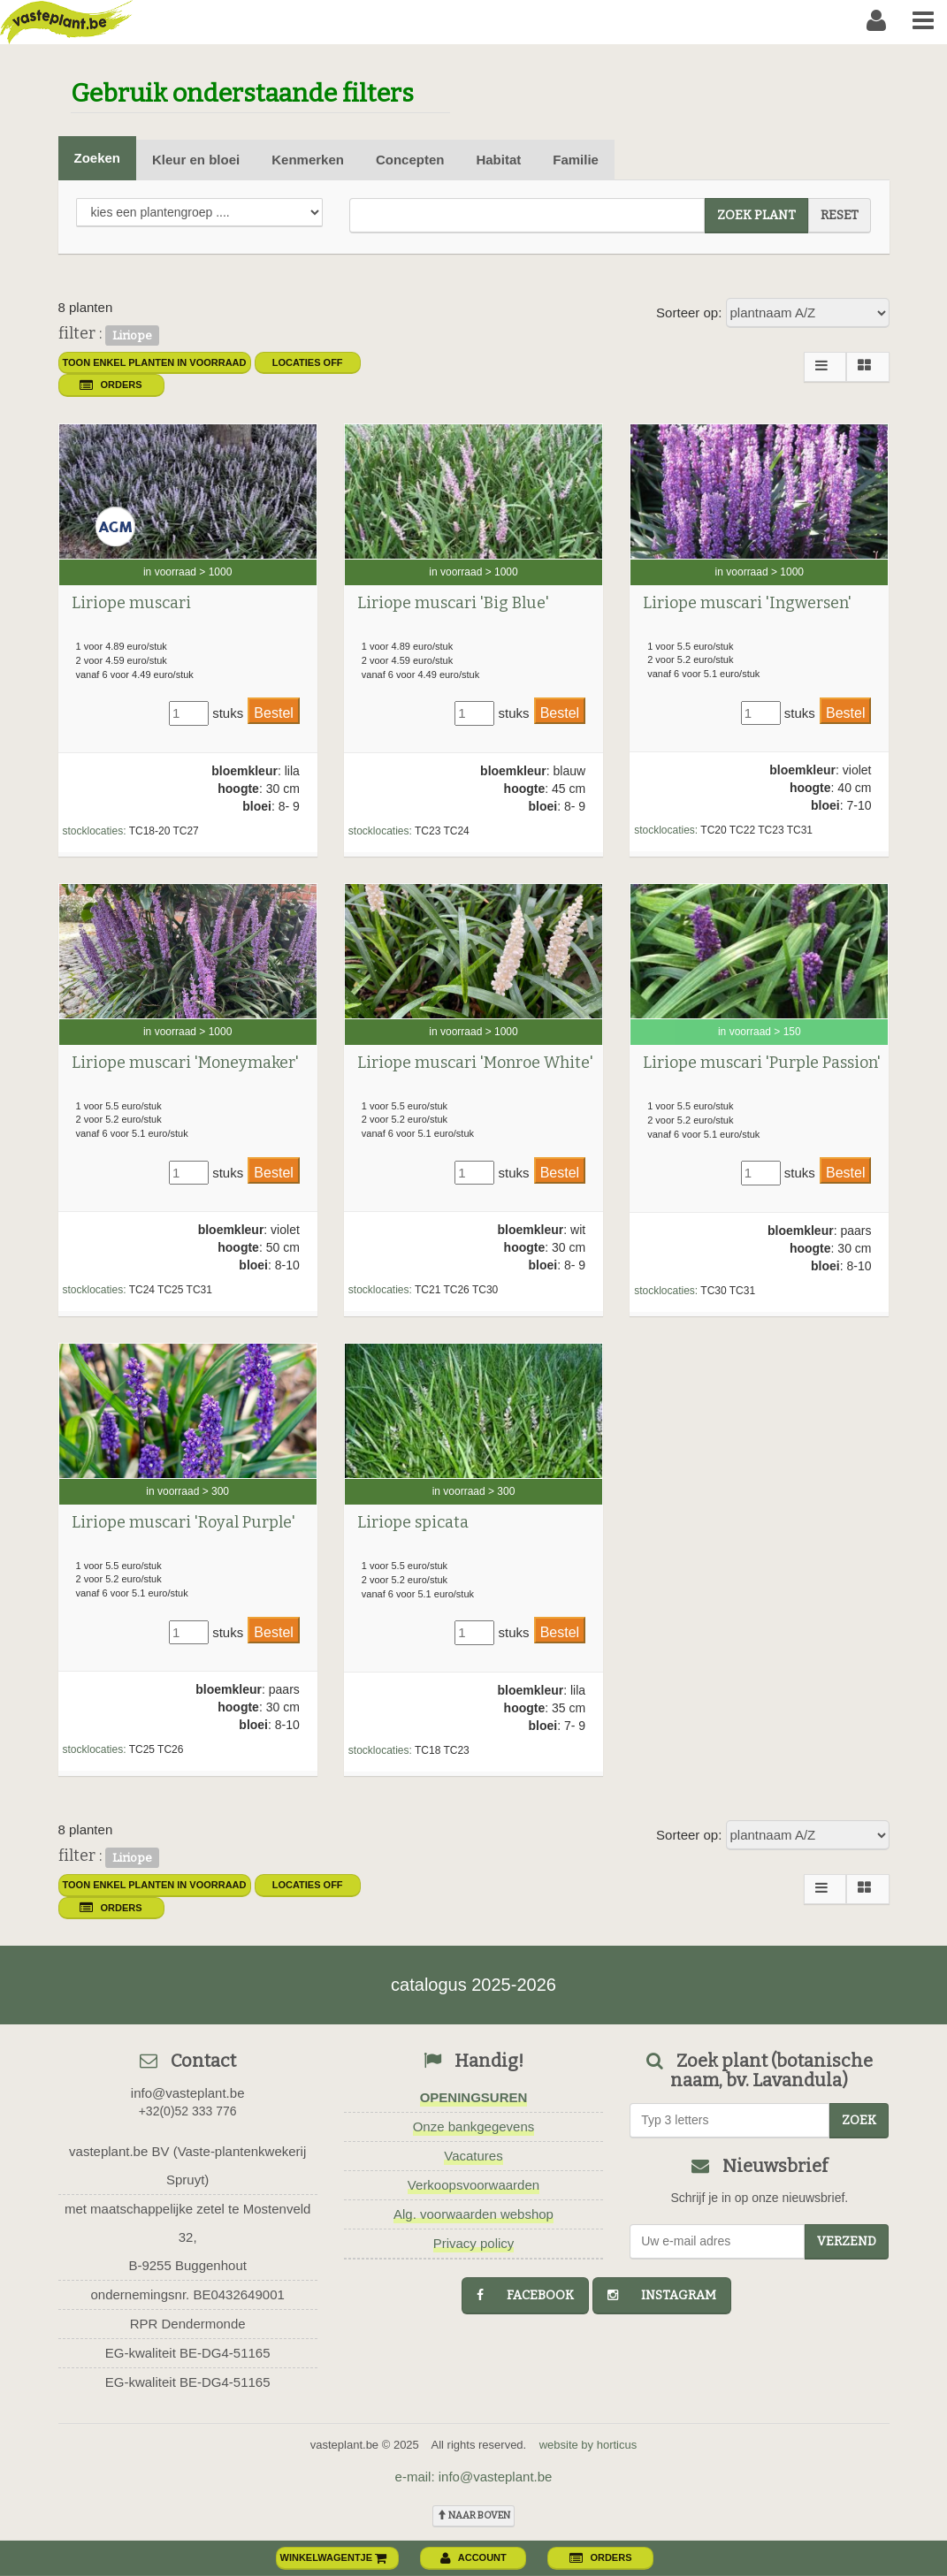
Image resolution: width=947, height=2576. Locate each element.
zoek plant (756, 215)
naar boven (473, 2515)
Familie (576, 159)
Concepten (410, 159)
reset (840, 215)
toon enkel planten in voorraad (155, 362)
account (473, 2557)
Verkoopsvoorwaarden (473, 2184)
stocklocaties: (94, 831)
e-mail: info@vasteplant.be (474, 2476)
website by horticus (588, 2444)
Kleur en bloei (196, 159)
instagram (661, 2295)
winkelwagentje (334, 2557)
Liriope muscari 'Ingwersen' (747, 603)
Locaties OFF (307, 362)
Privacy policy (474, 2243)
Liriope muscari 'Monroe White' (475, 1062)
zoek (859, 2120)
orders (110, 384)
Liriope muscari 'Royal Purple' (183, 1522)
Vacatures (473, 2155)
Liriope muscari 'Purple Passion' (762, 1062)
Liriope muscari (131, 603)
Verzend (846, 2241)
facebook (525, 2295)
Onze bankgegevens (474, 2126)
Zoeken (97, 157)
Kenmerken (307, 159)
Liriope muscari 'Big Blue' (453, 603)
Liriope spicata (413, 1522)
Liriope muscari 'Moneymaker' (185, 1062)
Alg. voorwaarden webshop (473, 2214)
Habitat (498, 159)
